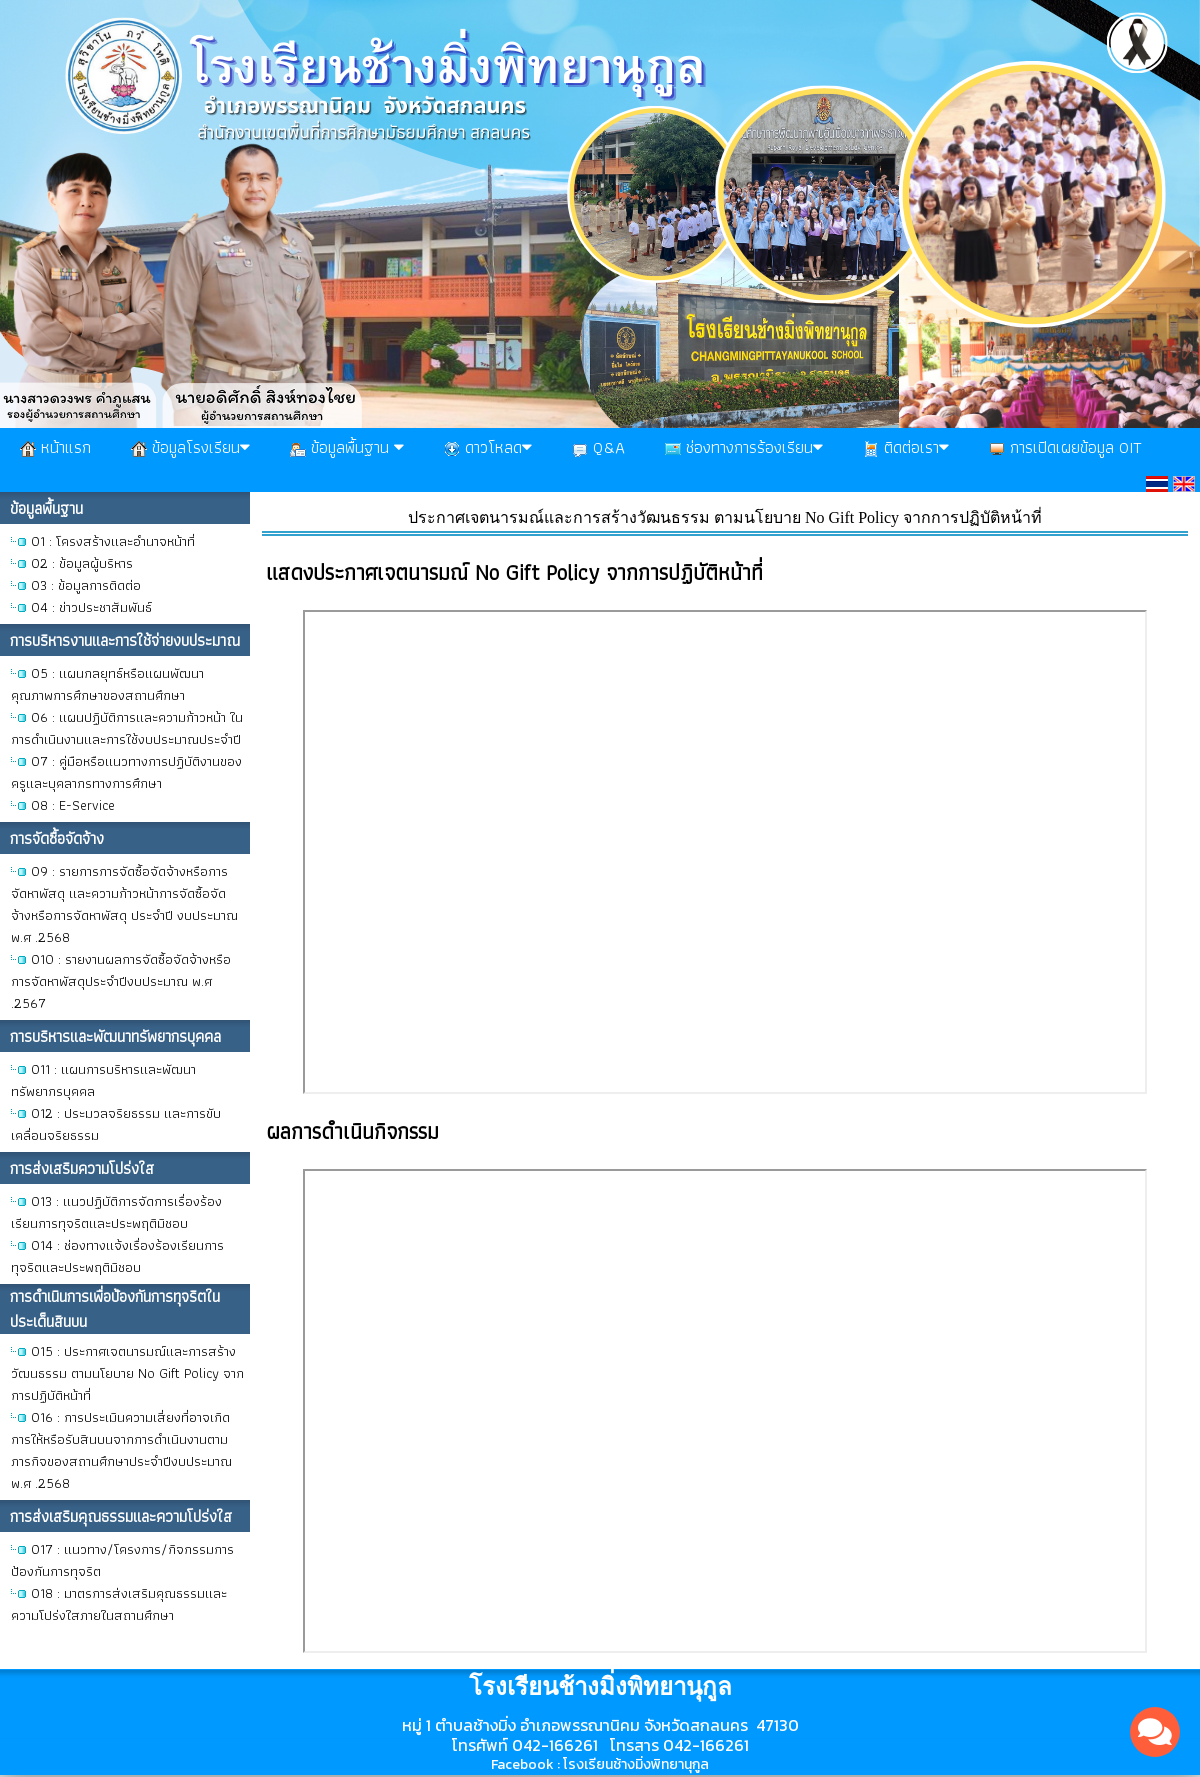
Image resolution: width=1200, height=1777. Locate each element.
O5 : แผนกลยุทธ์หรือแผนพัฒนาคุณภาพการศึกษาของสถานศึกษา (107, 684)
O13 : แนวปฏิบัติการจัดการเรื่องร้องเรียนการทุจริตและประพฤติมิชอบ (116, 1212)
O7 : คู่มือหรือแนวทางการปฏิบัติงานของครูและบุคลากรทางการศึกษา (126, 772)
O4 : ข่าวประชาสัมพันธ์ (91, 607)
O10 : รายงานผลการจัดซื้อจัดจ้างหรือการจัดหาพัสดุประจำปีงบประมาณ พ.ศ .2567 (121, 981)
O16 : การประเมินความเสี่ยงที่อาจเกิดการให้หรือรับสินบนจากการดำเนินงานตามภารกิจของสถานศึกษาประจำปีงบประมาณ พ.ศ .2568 (121, 1450)
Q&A (598, 447)
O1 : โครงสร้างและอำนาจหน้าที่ (113, 541)
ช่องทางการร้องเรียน (744, 447)
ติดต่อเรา (906, 447)
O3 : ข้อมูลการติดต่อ (86, 585)
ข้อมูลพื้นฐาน (347, 447)
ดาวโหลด (488, 447)
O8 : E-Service (73, 805)
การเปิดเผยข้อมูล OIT (1065, 447)
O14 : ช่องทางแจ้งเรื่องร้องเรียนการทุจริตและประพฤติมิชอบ (117, 1256)
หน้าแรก (55, 447)
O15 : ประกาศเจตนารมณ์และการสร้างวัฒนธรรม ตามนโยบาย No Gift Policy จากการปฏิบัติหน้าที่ (127, 1373)
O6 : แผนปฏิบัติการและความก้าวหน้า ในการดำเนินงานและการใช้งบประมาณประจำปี (127, 728)
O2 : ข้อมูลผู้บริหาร (82, 563)
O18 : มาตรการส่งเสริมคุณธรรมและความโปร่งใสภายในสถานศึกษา (119, 1604)
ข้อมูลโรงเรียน (190, 447)
